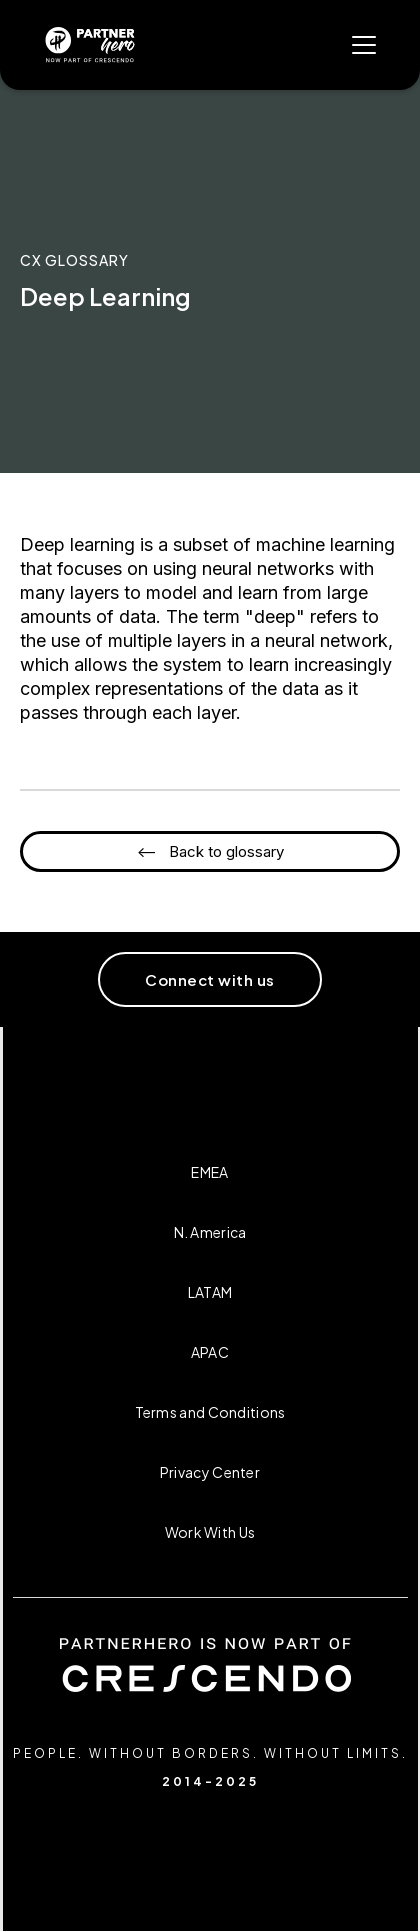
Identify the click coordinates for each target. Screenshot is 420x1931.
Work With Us (210, 1532)
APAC (210, 1352)
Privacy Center (210, 1472)
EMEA (209, 1172)
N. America (210, 1232)
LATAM (210, 1292)
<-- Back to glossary (210, 851)
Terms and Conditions (210, 1412)
